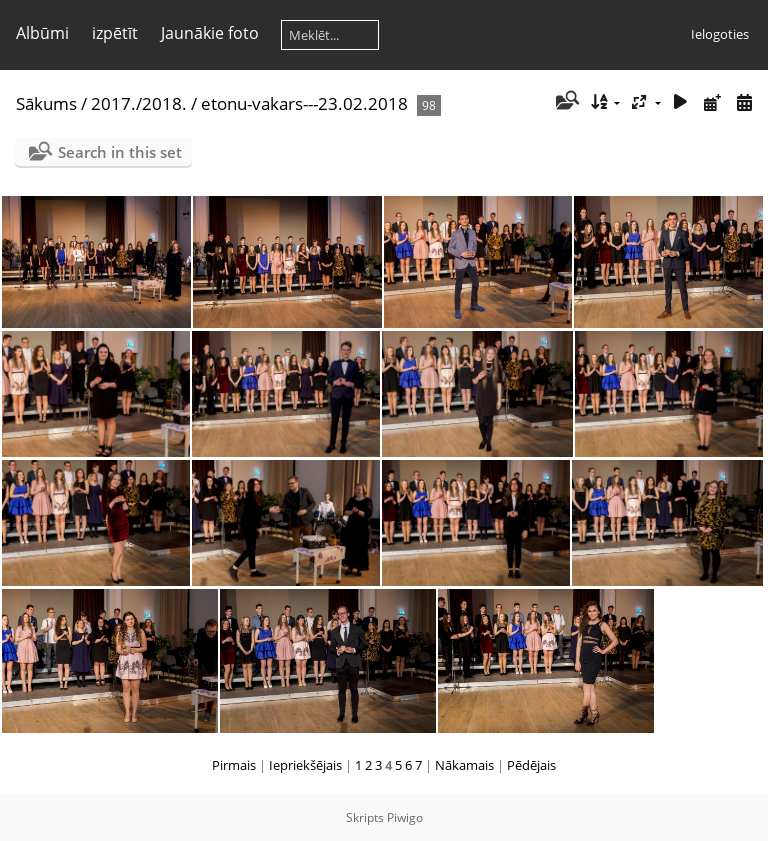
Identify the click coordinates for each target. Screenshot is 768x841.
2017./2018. (139, 103)
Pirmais (234, 765)
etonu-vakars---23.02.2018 (304, 103)
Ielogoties (720, 34)
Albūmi (42, 33)
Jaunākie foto (210, 33)
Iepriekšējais (305, 765)
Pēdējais (531, 765)
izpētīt (115, 33)
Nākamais (464, 765)
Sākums (46, 103)
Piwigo (405, 817)
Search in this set (120, 152)
